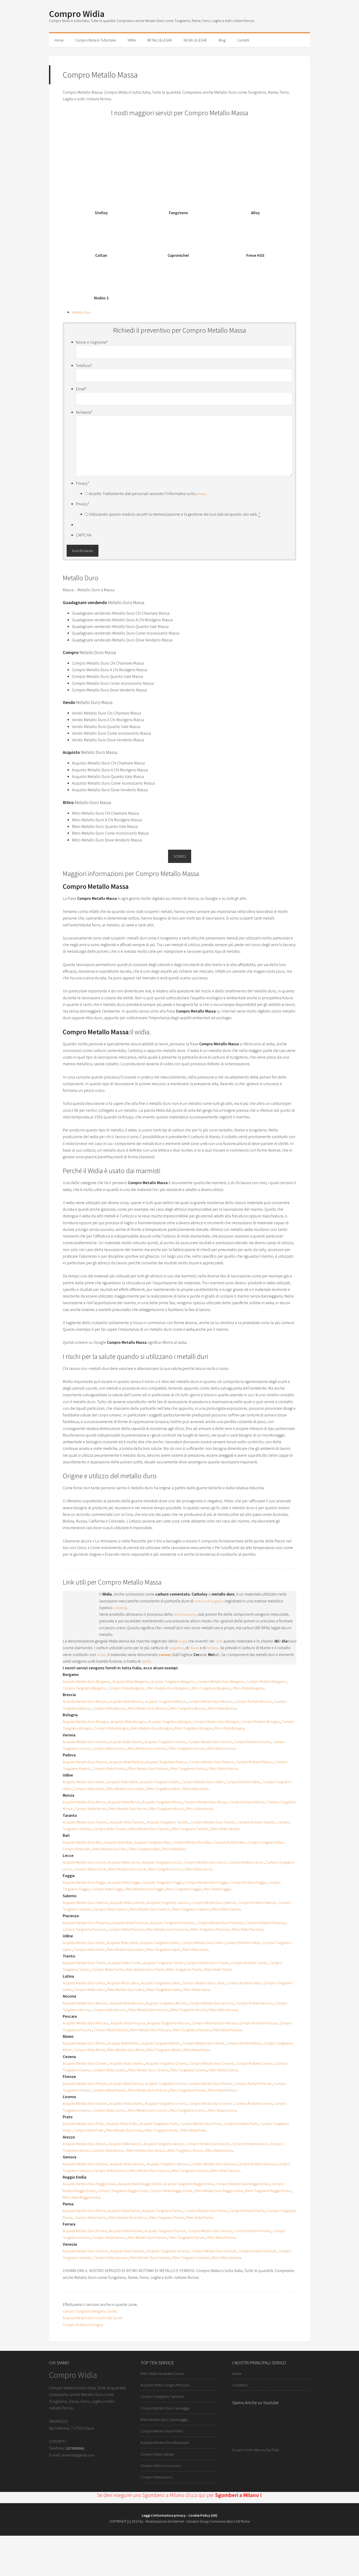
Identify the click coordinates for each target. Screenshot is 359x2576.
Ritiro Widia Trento (256, 2003)
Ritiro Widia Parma (252, 2257)
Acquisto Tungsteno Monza (178, 1815)
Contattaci (241, 2425)
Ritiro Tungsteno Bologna (260, 1735)
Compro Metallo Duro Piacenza (242, 1949)
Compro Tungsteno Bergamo (120, 1688)
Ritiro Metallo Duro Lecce (168, 1889)
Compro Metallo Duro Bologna (241, 1728)
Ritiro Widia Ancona (277, 2043)
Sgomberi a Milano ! (238, 2535)
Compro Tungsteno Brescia (101, 1714)
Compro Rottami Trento (276, 1996)
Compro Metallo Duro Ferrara (232, 2271)
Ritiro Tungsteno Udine (212, 1801)
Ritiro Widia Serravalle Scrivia (165, 2413)
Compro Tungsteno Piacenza (119, 1956)
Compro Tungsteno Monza (88, 1822)
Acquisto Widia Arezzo (135, 2183)
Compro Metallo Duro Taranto (236, 1835)
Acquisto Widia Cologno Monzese (169, 2425)
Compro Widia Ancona (147, 2043)
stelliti (165, 1661)
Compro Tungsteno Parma (85, 2257)
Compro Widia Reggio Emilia (213, 2230)
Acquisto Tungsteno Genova (183, 2203)
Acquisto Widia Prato (132, 2163)
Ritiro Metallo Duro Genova (192, 2210)
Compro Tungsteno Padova (101, 1781)
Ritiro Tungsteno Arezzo (231, 2190)
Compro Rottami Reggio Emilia (102, 2230)
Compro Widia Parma (128, 2257)
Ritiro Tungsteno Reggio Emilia (89, 2237)
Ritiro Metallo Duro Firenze (189, 2130)
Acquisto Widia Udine (132, 1795)
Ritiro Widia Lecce (248, 1889)
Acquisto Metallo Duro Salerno (89, 1922)
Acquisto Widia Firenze (136, 2123)
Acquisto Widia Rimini (132, 2083)
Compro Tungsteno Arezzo (100, 2190)
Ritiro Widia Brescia (274, 1714)
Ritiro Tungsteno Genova (238, 2210)
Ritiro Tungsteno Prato (210, 2170)
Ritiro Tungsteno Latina (214, 2023)
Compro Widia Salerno (148, 1929)
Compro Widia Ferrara (146, 2277)
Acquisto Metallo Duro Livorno (89, 2143)
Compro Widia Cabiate (159, 2494)
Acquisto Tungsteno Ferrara (181, 2271)
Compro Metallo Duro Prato (222, 2163)
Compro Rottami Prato (268, 2163)
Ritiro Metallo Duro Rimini (168, 2090)
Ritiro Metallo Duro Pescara (193, 2063)
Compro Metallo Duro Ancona (234, 2036)
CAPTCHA (83, 535)
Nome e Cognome (92, 342)
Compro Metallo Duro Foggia (229, 1902)
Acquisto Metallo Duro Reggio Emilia (94, 2224)
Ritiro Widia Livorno (277, 2150)
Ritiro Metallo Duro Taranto (192, 1842)
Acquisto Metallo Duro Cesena (89, 2103)
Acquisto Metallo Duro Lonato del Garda (97, 2358)
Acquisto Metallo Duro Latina (88, 2016)
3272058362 (76, 2488)
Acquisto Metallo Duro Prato (87, 2163)
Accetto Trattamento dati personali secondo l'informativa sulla (148, 493)
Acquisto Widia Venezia (137, 2291)
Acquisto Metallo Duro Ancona (89, 2036)
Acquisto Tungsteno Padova (182, 1775)
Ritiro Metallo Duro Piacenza (212, 1956)
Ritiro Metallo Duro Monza (173, 1822)
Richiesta (84, 412)
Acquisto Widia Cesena (136, 2103)
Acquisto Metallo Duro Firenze (89, 2123)
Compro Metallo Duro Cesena (233, 2103)
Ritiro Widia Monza (256, 1822)
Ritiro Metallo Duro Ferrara (189, 2277)
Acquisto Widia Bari (127, 1862)
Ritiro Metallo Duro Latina (170, 2023)
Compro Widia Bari (107, 1869)
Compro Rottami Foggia (276, 1902)
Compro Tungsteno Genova (102, 2210)
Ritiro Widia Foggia (256, 1909)
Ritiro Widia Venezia (278, 2297)
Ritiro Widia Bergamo (80, 1694)
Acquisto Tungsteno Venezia (183, 2291)
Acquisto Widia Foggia (134, 1902)
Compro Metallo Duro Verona (232, 1754)
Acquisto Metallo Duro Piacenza (90, 1949)
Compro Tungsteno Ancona (102, 2043)
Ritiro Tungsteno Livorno (237, 2150)
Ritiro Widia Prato (245, 2170)
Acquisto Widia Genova (137, 2203)
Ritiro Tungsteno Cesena (236, 2110)
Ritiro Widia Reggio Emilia (138, 2237)
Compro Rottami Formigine (85, 2364)
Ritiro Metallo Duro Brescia (189, 1714)
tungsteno (193, 1647)
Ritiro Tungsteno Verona (235, 1761)
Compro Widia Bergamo (167, 1688)
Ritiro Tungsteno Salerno (239, 1929)
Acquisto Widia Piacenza (139, 1949)
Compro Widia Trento (130, 2003)
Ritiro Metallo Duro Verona (189, 1761)
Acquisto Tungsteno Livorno (182, 2143)
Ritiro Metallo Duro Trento (173, 2003)
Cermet (183, 1654)
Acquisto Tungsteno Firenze (181, 2123)
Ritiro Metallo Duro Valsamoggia (168, 2459)
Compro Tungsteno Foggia (88, 1909)
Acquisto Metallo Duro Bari (86, 1862)
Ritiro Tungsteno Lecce (211, 1889)
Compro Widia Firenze (146, 2130)
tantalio (233, 1647)
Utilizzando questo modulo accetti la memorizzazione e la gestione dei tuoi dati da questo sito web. (174, 514)
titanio (213, 1647)
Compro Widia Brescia (146, 1714)
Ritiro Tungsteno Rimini (211, 2090)
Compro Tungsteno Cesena (101, 2110)
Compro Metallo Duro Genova (235, 2203)
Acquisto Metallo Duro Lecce (87, 1882)
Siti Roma (243, 2561)
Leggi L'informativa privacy (164, 2555)
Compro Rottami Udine (271, 1795)
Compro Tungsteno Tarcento (165, 2436)
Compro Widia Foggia (130, 1909)
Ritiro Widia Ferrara (274, 2277)
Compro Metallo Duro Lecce (224, 1882)
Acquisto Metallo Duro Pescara (89, 2056)
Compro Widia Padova (146, 1781)
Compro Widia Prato (126, 2170)
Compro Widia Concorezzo (163, 2505)
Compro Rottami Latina (273, 2016)
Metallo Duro (83, 312)
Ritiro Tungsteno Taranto (239, 1842)
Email (81, 388)
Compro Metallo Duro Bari (213, 1862)
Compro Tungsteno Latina (85, 2023)
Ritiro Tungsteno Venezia (238, 2297)
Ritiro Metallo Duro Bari (145, 1869)
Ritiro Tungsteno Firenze (236, 2130)
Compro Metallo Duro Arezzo (229, 2183)
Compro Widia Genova (147, 2210)
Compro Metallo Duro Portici (165, 2471)
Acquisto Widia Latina (133, 2016)
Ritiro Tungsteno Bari (186, 1869)
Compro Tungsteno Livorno (102, 2150)
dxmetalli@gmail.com (79, 2495)
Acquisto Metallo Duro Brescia (89, 1708)
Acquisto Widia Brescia (136, 1708)
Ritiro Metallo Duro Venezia (192, 2297)
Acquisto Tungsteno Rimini (175, 2083)
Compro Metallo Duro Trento (229, 1996)
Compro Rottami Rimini (270, 2083)
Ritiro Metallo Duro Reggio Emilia (266, 2230)
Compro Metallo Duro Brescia (232, 1708)
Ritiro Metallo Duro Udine (169, 1801)
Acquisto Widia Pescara (138, 2056)
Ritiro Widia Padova (276, 1781)
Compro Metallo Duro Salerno (236, 1922)
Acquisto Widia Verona (136, 1754)
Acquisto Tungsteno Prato (173, 2163)
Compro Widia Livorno (147, 2150)
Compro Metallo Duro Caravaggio (169, 2448)
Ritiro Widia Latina (251, 2023)
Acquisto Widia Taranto (137, 1835)
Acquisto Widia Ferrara (136, 2271)
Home (237, 2413)
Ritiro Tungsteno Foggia (218, 1909)
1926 (221, 1641)
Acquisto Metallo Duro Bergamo (90, 1681)
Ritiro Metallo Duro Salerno (192, 1929)
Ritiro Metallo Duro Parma (170, 2257)
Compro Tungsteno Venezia (102, 2297)
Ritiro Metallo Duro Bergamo (215, 1688)
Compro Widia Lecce (126, 1889)
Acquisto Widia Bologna (139, 1728)
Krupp (183, 1641)
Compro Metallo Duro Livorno (234, 2143)
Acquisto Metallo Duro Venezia (89, 2291)
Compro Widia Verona (145, 1761)
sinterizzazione (185, 1614)
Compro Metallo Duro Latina (226, 2016)
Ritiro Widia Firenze (274, 2130)
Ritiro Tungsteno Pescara (240, 2063)
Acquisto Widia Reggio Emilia (151, 2224)
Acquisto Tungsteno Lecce (175, 1882)
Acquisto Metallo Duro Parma (88, 2250)
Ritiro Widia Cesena (276, 2110)
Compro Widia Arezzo (143, 2190)
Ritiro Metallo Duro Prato (167, 2170)
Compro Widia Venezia (147, 2297)
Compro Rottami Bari (255, 1862)
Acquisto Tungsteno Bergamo (189, 1681)
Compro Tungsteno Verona (101, 1761)
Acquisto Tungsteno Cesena (182, 2103)
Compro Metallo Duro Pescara (237, 2056)
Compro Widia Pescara (148, 2063)
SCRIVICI (180, 856)
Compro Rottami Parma (274, 2250)
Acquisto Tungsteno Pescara (184, 2056)
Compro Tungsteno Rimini (85, 2090)
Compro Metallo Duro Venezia (235, 2291)
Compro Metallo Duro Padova (233, 1775)
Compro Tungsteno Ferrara (101, 2277)
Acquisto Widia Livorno (136, 2143)
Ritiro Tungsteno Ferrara (236, 2277)
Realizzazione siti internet (165, 2561)
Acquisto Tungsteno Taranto (183, 1835)
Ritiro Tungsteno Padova (236, 1781)
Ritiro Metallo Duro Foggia (173, 1909)
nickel (119, 1654)
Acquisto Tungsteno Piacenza (187, 1949)
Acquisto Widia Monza (134, 1815)
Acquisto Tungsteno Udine (176, 1795)
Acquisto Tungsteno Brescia (181, 1708)
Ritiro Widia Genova (278, 2210)
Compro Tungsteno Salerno (103, 1929)
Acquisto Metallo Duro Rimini (87, 2083)
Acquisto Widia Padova (136, 1775)
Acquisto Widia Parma (133, 2250)
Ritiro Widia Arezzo (269, 2190)
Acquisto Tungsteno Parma (177, 2250)
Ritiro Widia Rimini (248, 2090)
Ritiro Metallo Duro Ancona (191, 2043)
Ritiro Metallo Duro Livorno (191, 2150)
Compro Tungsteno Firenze (101, 2130)
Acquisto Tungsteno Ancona (182, 2036)
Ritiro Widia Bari (219, 1869)
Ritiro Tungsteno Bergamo (264, 1688)
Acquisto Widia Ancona (136, 2036)
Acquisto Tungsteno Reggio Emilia (206, 2224)
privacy (202, 493)
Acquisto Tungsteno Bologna (187, 1728)
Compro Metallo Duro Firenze (232, 2123)
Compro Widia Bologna (166, 1735)
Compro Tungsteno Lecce (85, 1889)
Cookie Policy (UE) (202, 2555)
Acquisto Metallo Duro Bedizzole (168, 2482)
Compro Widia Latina (128, 2023)
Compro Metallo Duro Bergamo (244, 1681)
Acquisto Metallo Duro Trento (88, 1996)
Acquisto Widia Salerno (137, 1922)
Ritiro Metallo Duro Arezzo (186, 2190)
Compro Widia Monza (130, 1822)
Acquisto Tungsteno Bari (167, 1862)
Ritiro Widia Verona (273, 1761)
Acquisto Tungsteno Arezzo (179, 2183)
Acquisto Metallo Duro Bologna (90, 1728)
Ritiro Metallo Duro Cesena (190, 2110)
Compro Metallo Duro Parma (227, 2250)
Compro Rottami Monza (276, 1815)
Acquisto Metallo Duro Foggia (88, 1902)
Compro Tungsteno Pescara (103, 2063)
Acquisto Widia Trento (134, 1996)
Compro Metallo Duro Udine (224, 1795)
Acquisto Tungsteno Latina (177, 2016)
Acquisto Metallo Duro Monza (88, 1815)
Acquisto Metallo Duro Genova (89, 2203)
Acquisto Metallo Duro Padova (89, 1775)
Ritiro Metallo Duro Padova (190, 1781)
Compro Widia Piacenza (166, 1956)
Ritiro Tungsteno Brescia (236, 1714)
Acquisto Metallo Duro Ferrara (89, 2271)
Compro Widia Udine (127, 1801)
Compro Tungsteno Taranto (103, 1842)
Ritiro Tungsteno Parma (215, 2257)
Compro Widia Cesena (146, 2110)
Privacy (82, 483)
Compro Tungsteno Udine (85, 1801)
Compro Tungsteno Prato (85, 2170)
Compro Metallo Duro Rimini (224, 2083)
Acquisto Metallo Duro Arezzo (88, 2183)
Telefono (84, 365)
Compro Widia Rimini (126, 2090)
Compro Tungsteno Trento (88, 2003)
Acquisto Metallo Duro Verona (89, 1754)
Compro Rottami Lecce (270, 1882)
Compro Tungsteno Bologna (119, 1735)
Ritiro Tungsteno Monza (218, 1822)
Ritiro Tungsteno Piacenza (261, 1956)
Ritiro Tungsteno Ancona (237, 2043)
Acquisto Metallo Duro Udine (88, 1795)
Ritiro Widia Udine (249, 1801)
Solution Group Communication (210, 2561)
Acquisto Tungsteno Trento (178, 1996)
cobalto (120, 1607)
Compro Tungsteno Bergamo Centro (94, 2351)
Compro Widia (77, 13)
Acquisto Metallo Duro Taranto (89, 1835)
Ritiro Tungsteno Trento (218, 2003)
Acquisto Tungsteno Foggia (178, 1902)
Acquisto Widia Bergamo (141, 1681)
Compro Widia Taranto (148, 1842)
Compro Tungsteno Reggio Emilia (158, 2230)
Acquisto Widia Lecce (132, 1882)
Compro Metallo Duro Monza (229, 1815)
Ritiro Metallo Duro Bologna (212, 1735)
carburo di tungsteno (212, 1601)
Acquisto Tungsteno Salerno (183, 1922)
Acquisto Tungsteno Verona (181, 1754)
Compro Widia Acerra (158, 2517)
